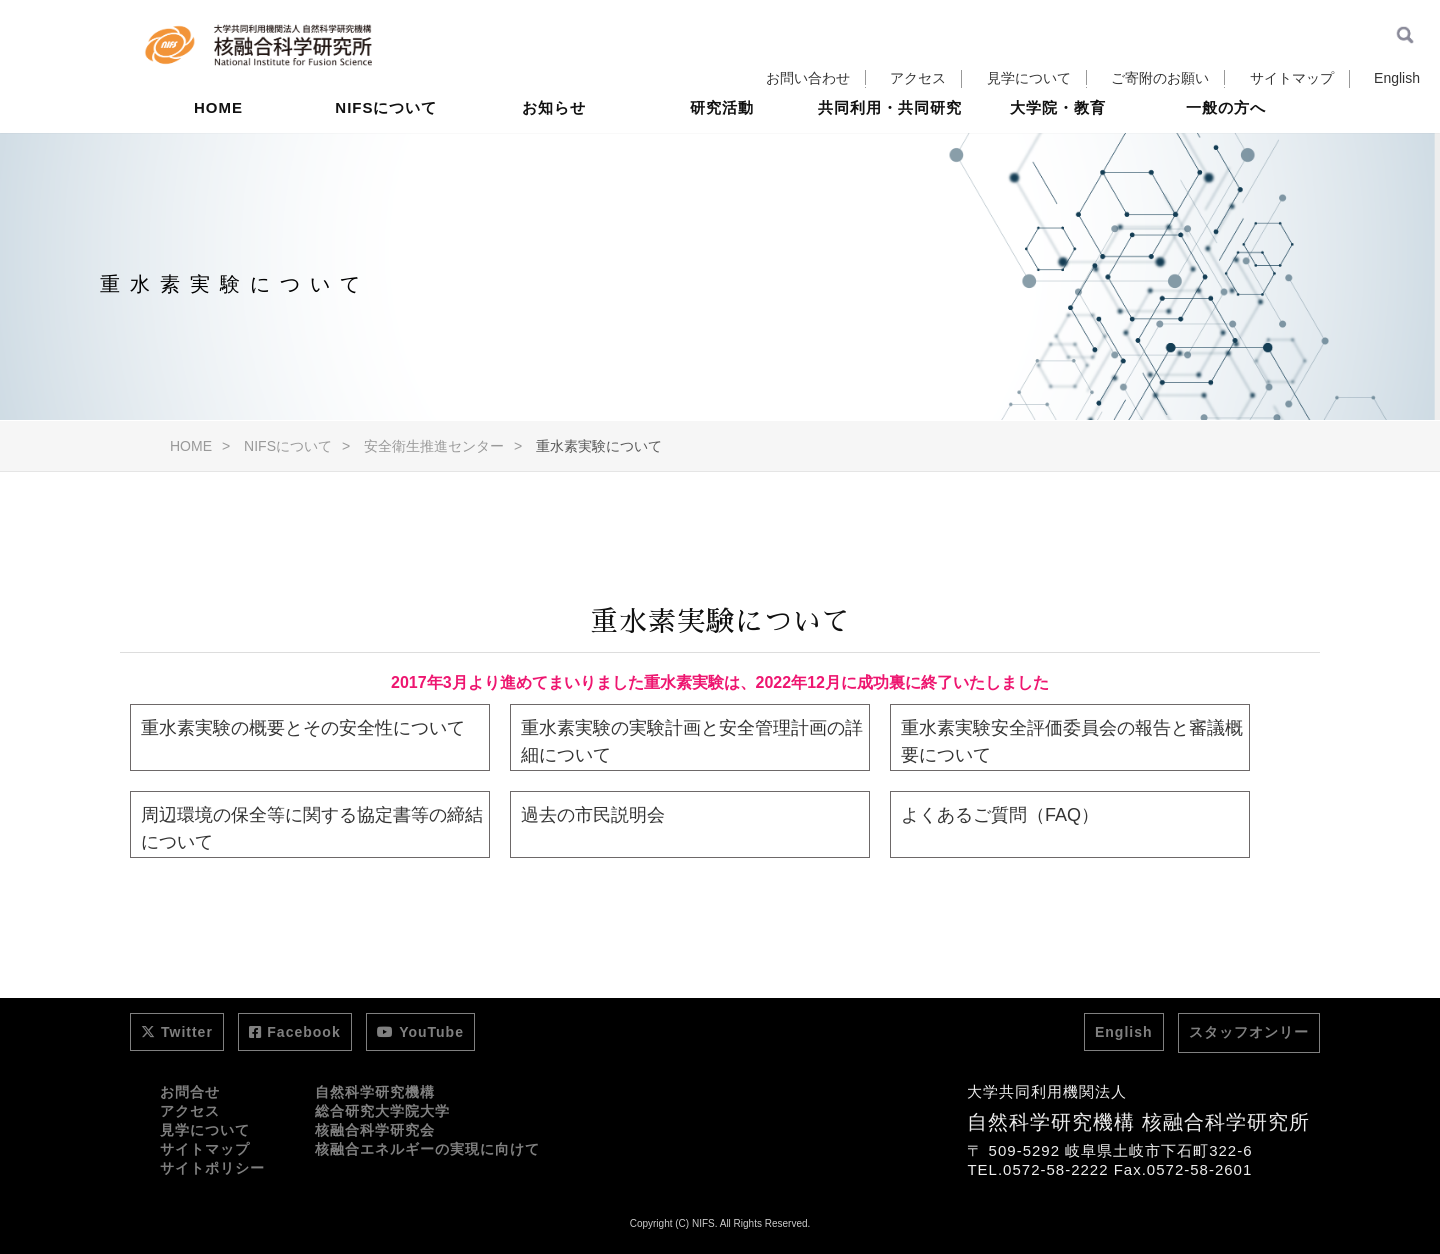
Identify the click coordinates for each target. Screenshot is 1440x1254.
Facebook (294, 1032)
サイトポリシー (212, 1168)
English (1397, 78)
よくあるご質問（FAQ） (1000, 815)
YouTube (420, 1032)
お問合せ (190, 1092)
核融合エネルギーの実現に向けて (427, 1149)
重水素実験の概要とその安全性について (303, 728)
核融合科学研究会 (375, 1130)
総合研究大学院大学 (382, 1111)
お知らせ (554, 154)
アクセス (918, 78)
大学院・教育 (1058, 154)
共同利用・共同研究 (890, 154)
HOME (218, 154)
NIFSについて (386, 154)
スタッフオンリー (1249, 1032)
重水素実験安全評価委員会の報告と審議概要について (1072, 741)
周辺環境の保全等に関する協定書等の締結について (312, 828)
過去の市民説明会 (593, 815)
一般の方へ (1226, 154)
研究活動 (722, 154)
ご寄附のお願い (1160, 78)
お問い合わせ (808, 78)
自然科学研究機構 (375, 1092)
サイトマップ (1292, 78)
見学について (1029, 78)
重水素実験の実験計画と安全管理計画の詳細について (692, 741)
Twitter (177, 1032)
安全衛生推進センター (434, 446)
